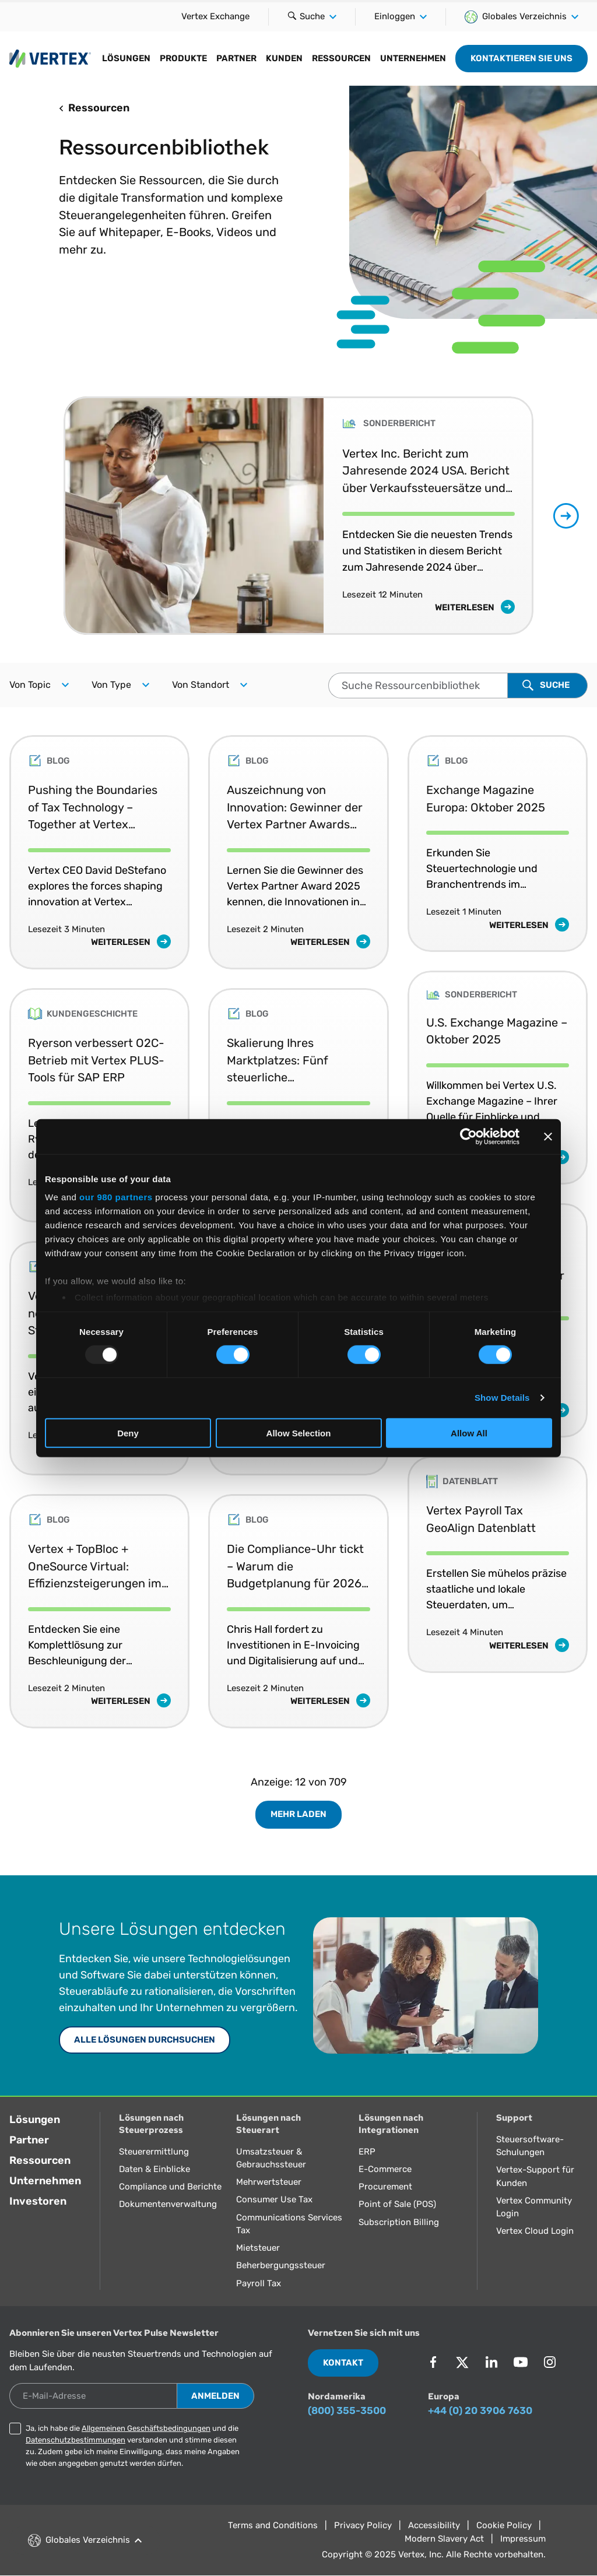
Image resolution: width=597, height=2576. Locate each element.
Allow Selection (298, 1433)
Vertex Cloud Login (535, 2231)
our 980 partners (116, 1197)
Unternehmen (413, 58)
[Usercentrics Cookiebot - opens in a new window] (468, 1136)
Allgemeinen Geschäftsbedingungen (146, 2428)
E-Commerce (385, 2169)
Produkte (183, 58)
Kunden (284, 58)
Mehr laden (298, 1814)
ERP (367, 2151)
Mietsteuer (258, 2248)
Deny (128, 1433)
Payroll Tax (258, 2283)
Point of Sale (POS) (397, 2204)
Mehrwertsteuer (268, 2182)
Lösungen (126, 58)
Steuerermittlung (154, 2151)
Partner (236, 58)
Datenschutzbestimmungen (75, 2440)
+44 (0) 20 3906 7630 (480, 2410)
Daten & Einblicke (154, 2169)
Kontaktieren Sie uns (521, 58)
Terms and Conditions (273, 2525)
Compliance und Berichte (170, 2186)
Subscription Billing (399, 2222)
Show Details (502, 1398)
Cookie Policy (504, 2525)
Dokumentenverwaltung (168, 2204)
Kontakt (343, 2362)
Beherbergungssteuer (280, 2265)
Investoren (37, 2201)
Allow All (469, 1433)
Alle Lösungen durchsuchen (144, 2039)
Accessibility (434, 2525)
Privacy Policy (363, 2525)
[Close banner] (548, 1136)
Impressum (523, 2538)
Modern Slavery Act (444, 2538)
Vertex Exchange (215, 16)
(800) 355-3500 (347, 2410)
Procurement (385, 2186)
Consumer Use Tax (274, 2199)
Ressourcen (341, 58)
